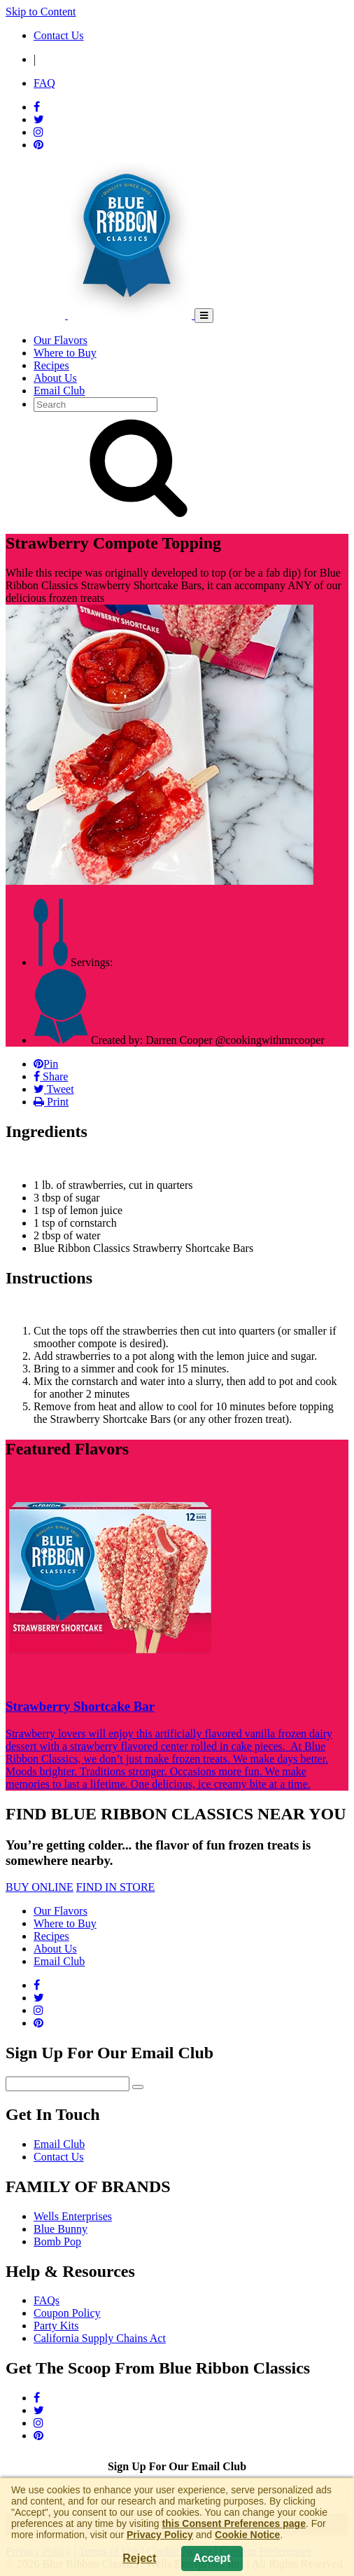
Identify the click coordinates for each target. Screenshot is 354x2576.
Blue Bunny (60, 2229)
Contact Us (59, 2157)
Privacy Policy (160, 2534)
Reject (139, 2558)
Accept (211, 2558)
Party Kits (56, 2326)
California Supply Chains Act (100, 2338)
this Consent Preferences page (234, 2523)
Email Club (59, 2144)
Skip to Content (41, 12)
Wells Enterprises (73, 2216)
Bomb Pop (57, 2241)
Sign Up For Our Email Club (177, 2466)
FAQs (46, 2300)
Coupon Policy (67, 2313)
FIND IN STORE (115, 1887)
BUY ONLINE (39, 1887)
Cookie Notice (247, 2534)
